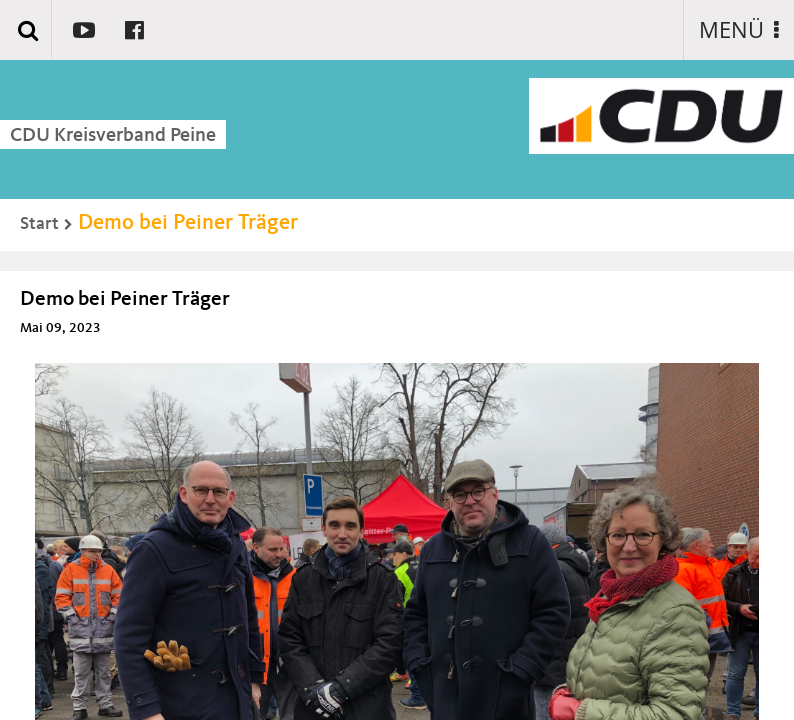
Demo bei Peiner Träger (188, 223)
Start (39, 224)
